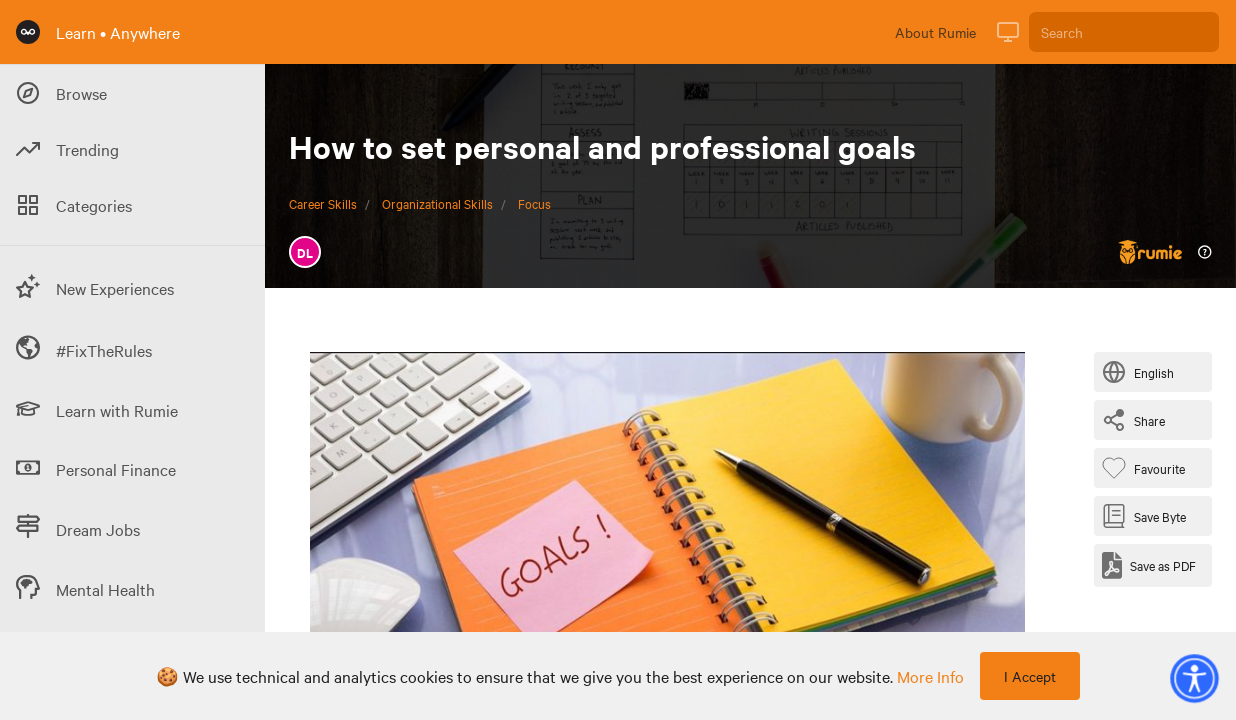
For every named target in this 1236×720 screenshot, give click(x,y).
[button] (1194, 678)
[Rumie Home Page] (28, 32)
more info (930, 676)
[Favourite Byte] (1147, 468)
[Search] (1124, 32)
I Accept (1030, 676)
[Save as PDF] (1149, 565)
